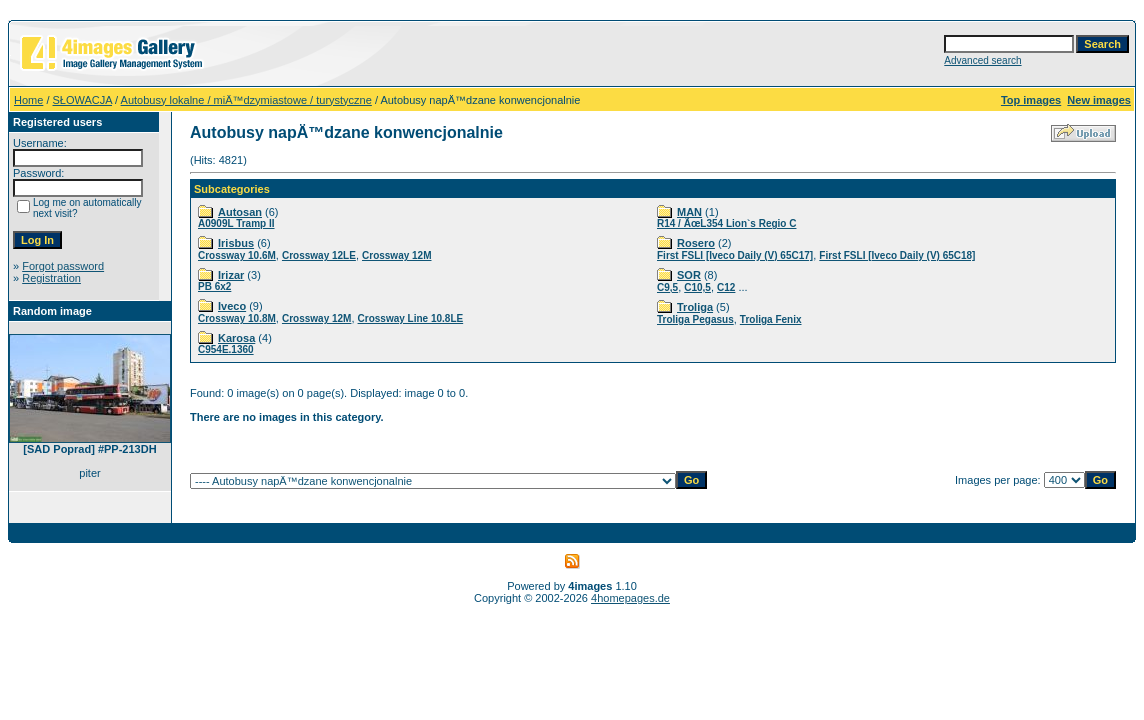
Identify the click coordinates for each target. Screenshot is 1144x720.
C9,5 (667, 287)
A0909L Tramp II (236, 223)
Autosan (240, 212)
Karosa (236, 338)
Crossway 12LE (319, 255)
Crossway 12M (396, 255)
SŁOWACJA (83, 100)
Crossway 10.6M (237, 255)
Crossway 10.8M (237, 318)
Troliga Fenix (771, 319)
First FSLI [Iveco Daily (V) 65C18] (897, 255)
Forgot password (63, 266)
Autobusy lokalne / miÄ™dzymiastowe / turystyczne (246, 100)
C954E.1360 (226, 349)
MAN (689, 212)
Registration (51, 278)
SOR (689, 275)
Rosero (696, 243)
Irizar (231, 275)
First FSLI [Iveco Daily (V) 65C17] (735, 255)
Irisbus (236, 243)
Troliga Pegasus (695, 319)
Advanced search (982, 60)
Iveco (232, 306)
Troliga (695, 307)
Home (28, 100)
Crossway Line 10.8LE (411, 318)
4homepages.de (630, 598)
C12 (726, 287)
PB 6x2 (214, 286)
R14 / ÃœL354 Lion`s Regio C (726, 223)
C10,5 (697, 287)
